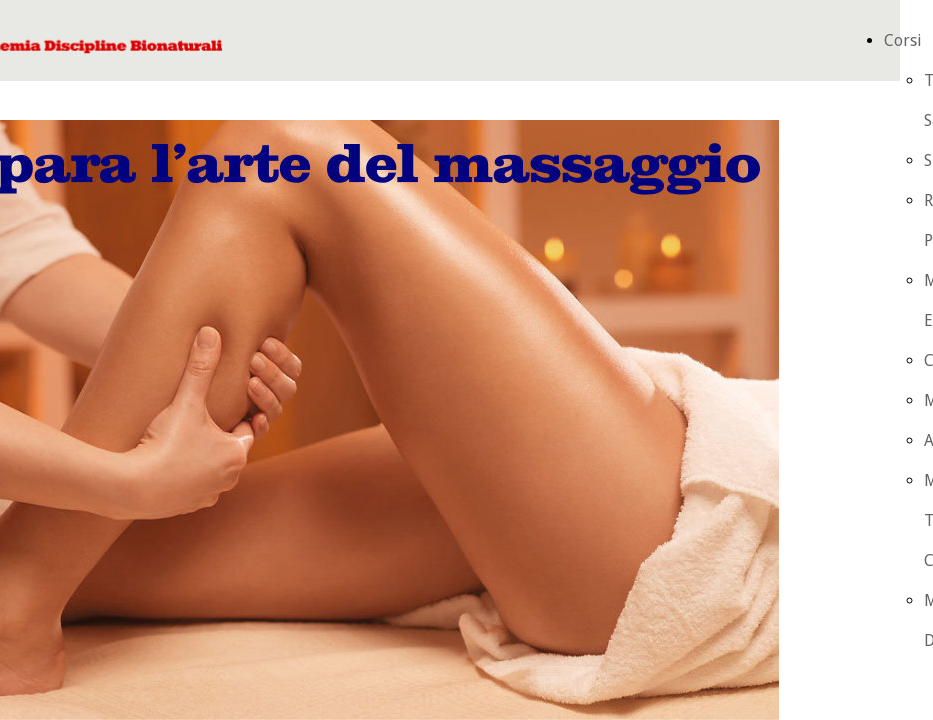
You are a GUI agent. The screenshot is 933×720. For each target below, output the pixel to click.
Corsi (903, 40)
